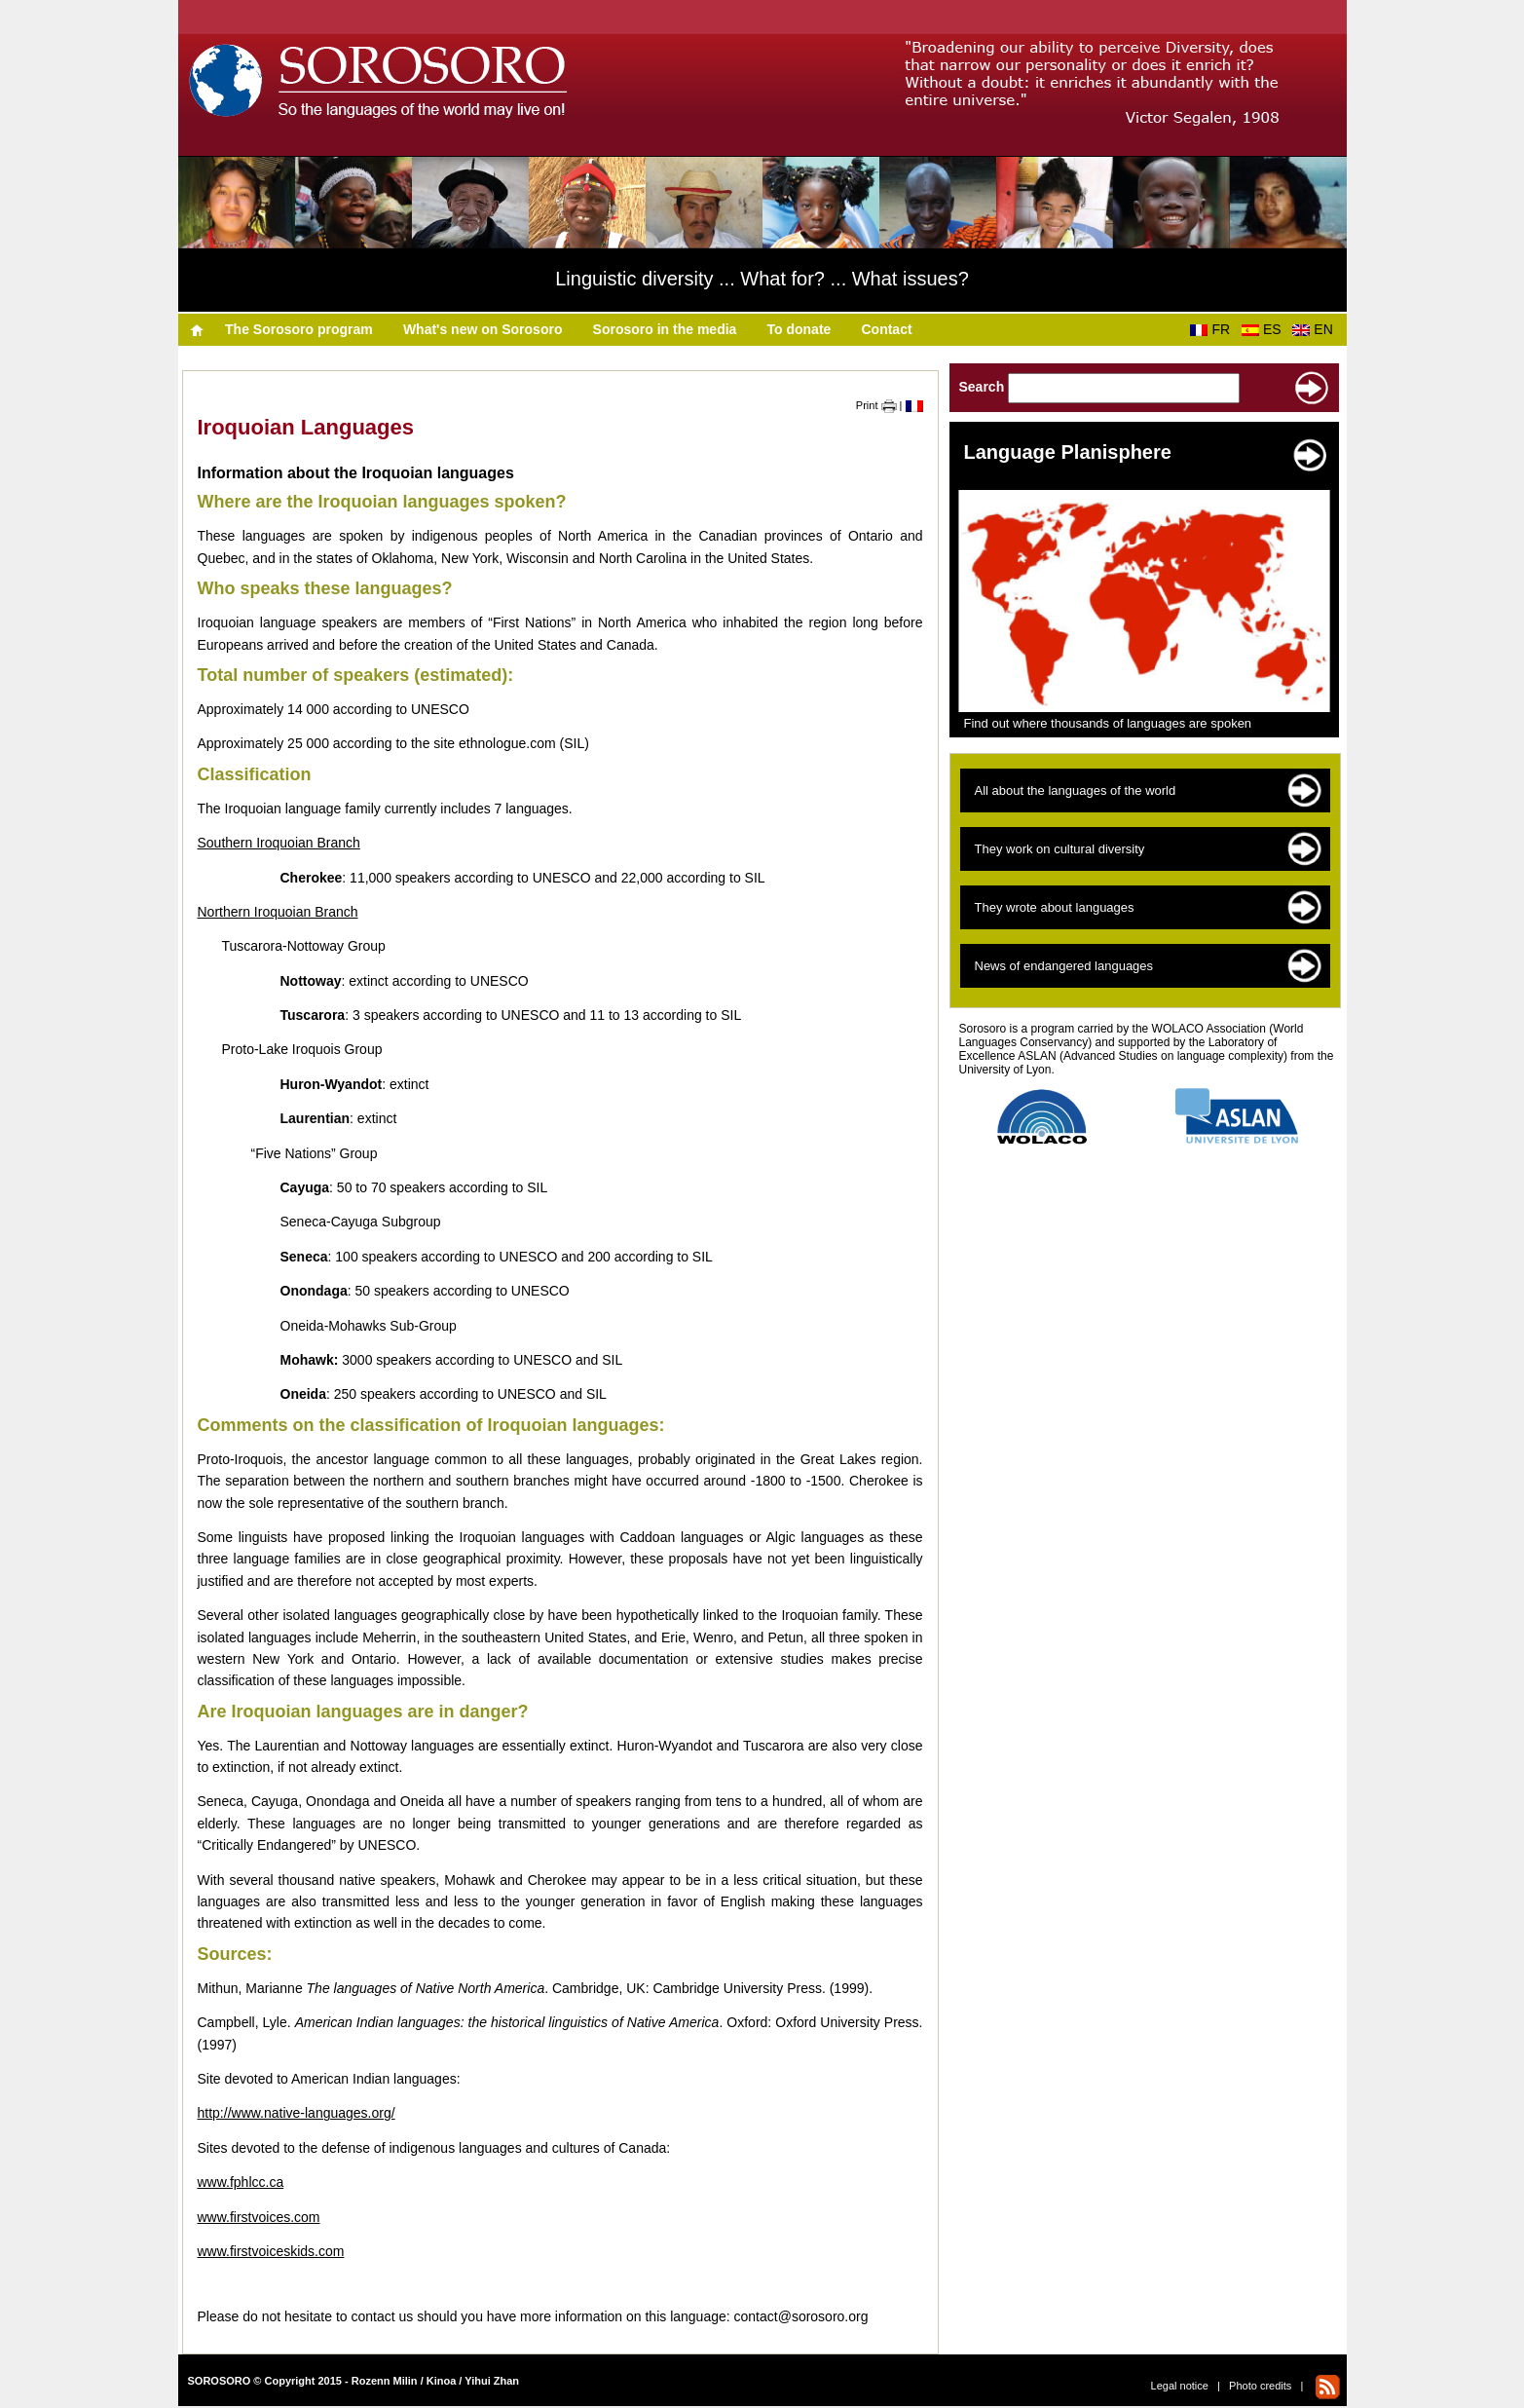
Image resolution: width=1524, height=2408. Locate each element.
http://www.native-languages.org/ (296, 2113)
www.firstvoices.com (259, 2217)
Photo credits (1260, 2385)
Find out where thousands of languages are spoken (1108, 723)
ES (1265, 329)
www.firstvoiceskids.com (271, 2251)
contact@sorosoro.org (801, 2316)
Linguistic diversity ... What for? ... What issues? (762, 278)
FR (1213, 329)
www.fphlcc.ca (241, 2182)
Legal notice (1179, 2385)
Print (876, 405)
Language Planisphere (1067, 452)
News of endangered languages (1064, 966)
